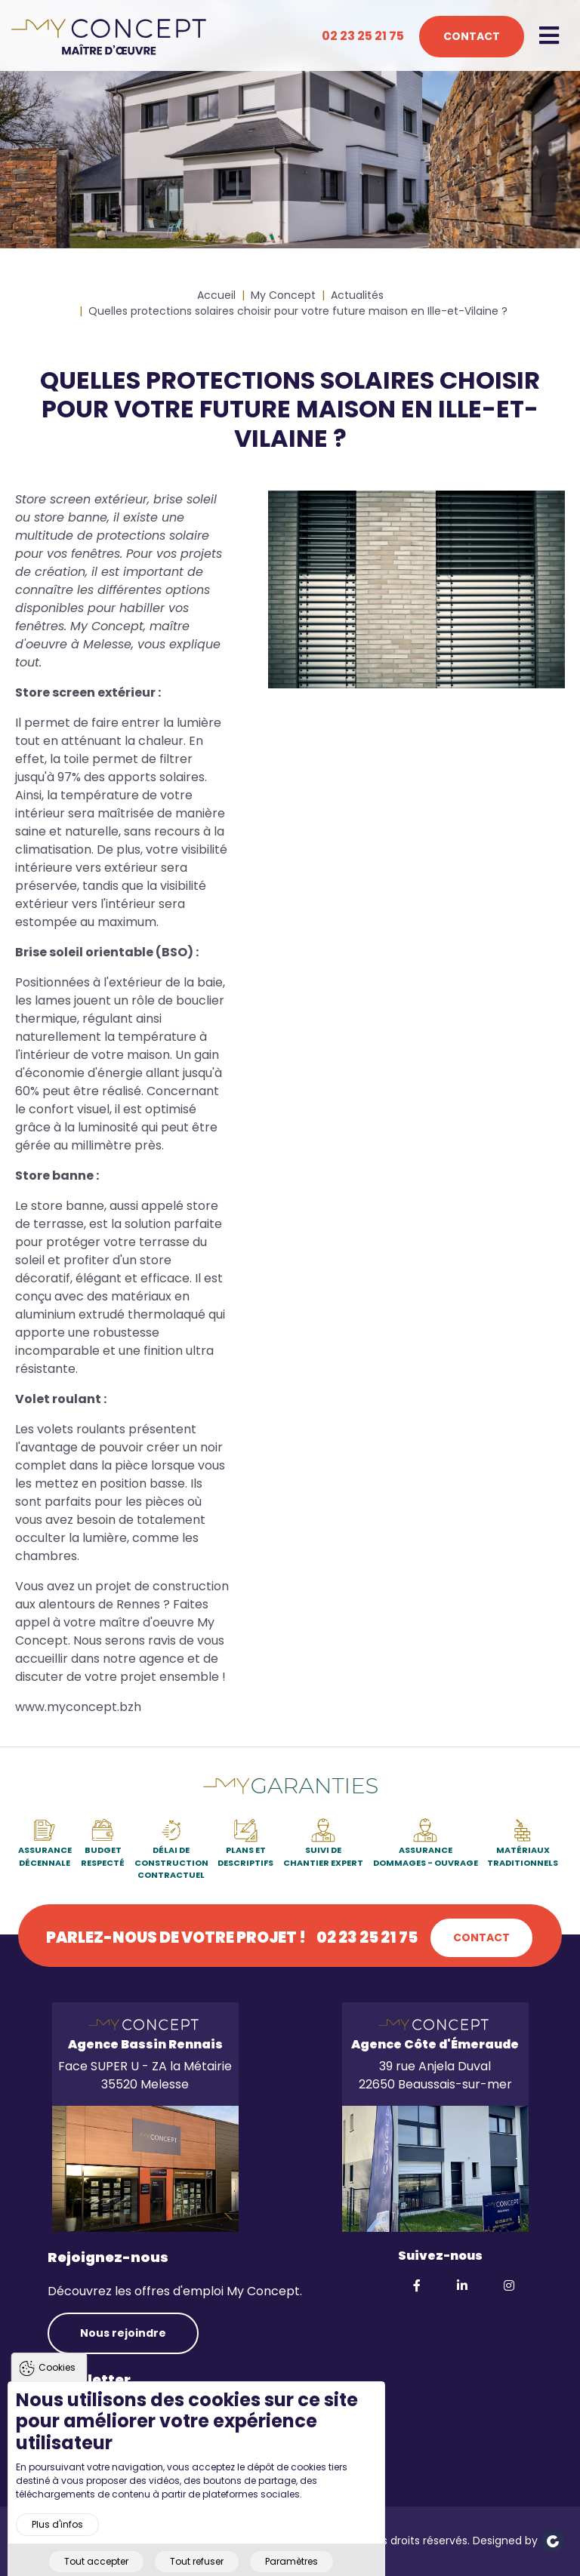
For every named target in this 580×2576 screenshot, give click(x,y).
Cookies (57, 2390)
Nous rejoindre (123, 2333)
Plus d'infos (57, 2547)
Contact (471, 36)
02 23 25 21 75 (363, 36)
